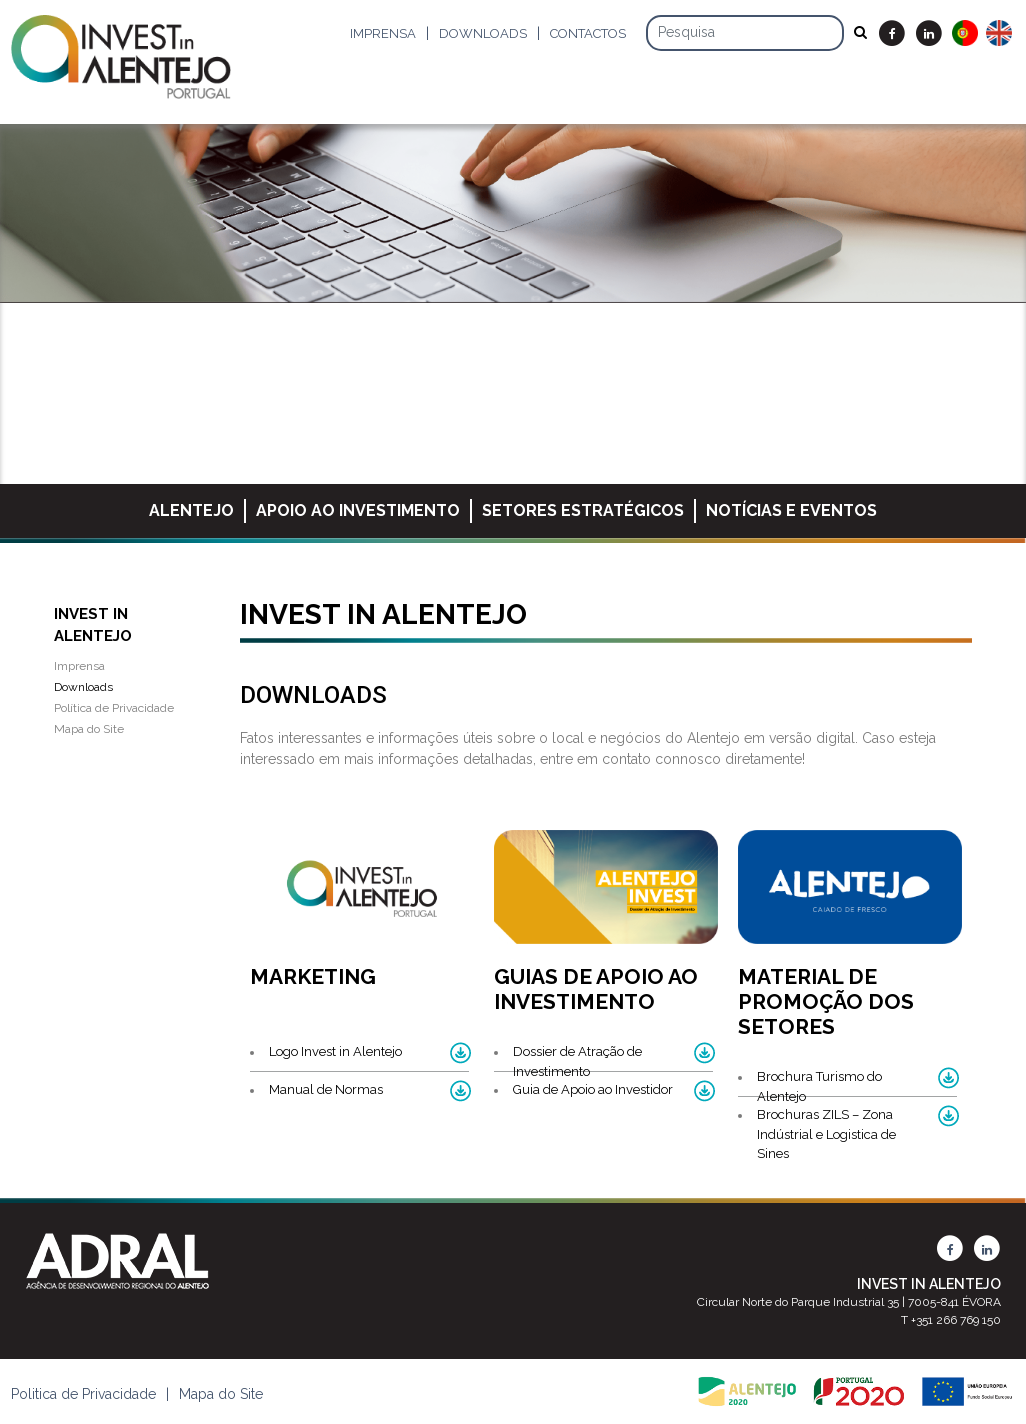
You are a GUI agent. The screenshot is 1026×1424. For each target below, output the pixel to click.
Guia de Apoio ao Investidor (593, 1089)
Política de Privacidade (114, 708)
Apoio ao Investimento (358, 510)
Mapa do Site (89, 729)
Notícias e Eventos (791, 510)
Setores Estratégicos (583, 510)
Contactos (588, 33)
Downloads (483, 33)
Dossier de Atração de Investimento (577, 1061)
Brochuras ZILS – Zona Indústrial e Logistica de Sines (826, 1134)
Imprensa (383, 33)
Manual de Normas (326, 1089)
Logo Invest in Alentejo (335, 1051)
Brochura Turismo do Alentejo (819, 1086)
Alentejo (191, 510)
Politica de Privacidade (83, 1394)
